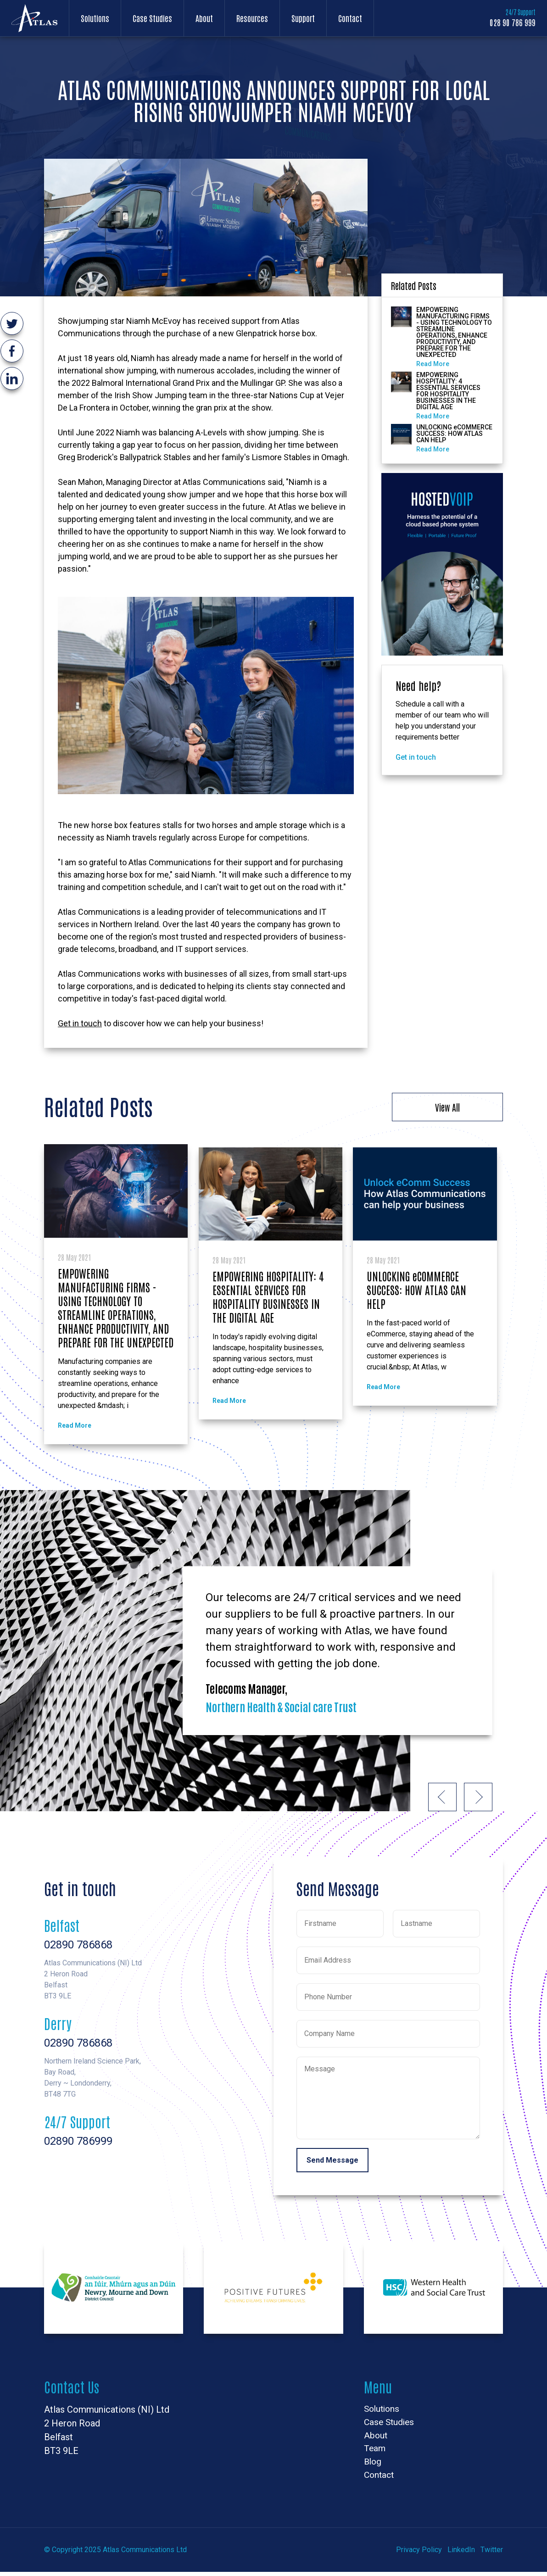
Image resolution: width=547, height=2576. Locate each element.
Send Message (332, 2160)
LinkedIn (461, 2554)
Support (303, 17)
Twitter (491, 2554)
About (204, 17)
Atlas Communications (34, 18)
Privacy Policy (419, 2554)
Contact (350, 17)
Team (375, 2451)
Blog (373, 2464)
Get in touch (80, 1023)
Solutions (95, 17)
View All (447, 1107)
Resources (252, 17)
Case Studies (152, 17)
